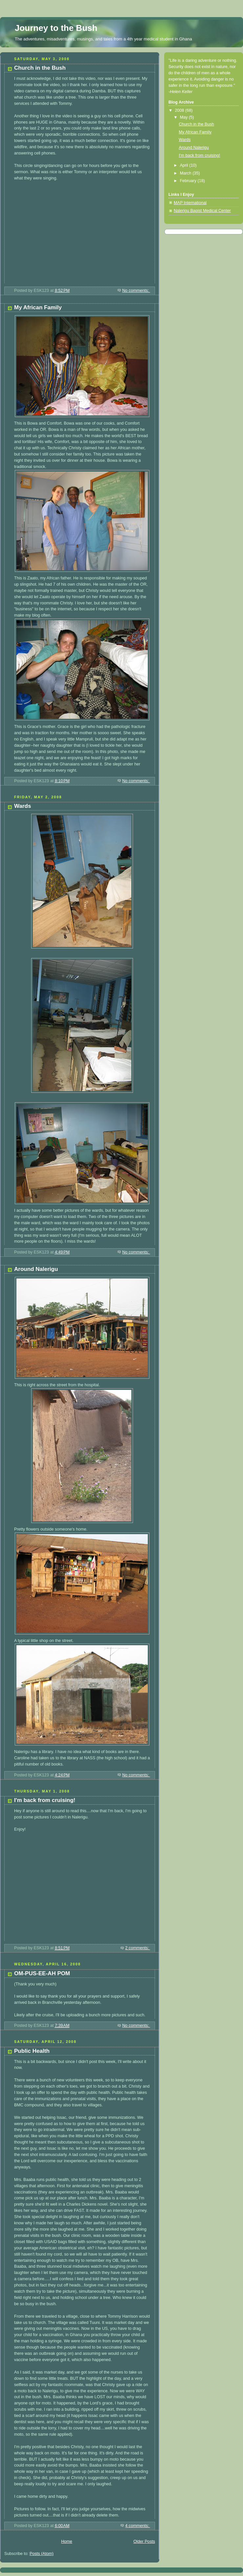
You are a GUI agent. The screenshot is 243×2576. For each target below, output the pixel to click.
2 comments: (137, 1948)
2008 (180, 110)
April (184, 165)
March (186, 173)
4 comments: (137, 2525)
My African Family (38, 307)
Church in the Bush (40, 68)
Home (66, 2541)
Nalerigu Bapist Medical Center (202, 210)
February (189, 180)
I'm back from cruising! (45, 1800)
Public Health (32, 2051)
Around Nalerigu (36, 1269)
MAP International (190, 202)
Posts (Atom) (42, 2553)
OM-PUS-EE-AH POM (42, 1973)
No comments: (136, 290)
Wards (22, 806)
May (184, 117)
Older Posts (144, 2541)
